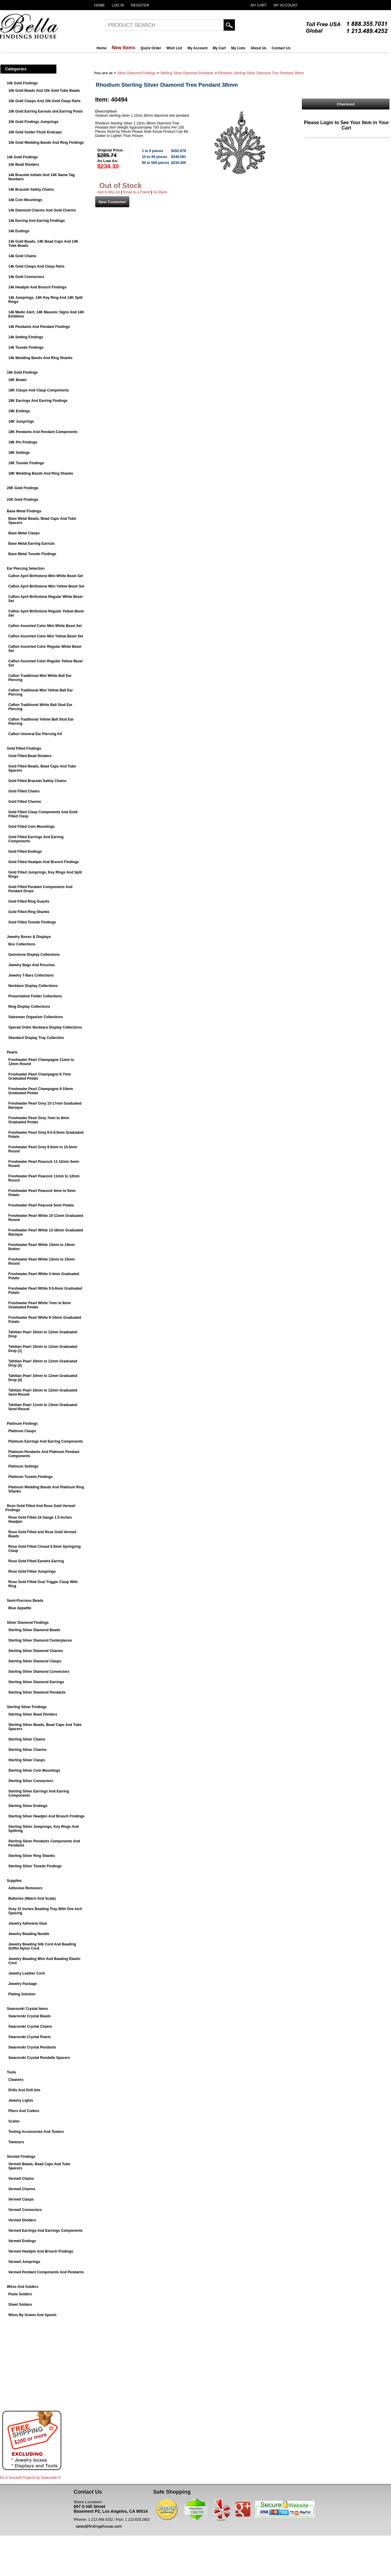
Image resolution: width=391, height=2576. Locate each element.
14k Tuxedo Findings (25, 347)
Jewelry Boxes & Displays (29, 937)
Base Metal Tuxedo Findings (32, 554)
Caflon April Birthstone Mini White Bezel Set (45, 576)
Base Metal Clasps (24, 533)
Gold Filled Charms (24, 802)
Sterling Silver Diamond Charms (35, 1651)
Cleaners (15, 2080)
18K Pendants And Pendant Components (43, 432)
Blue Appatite (19, 1608)
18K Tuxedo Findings (26, 463)
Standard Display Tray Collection (36, 1038)
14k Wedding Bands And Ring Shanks (40, 358)
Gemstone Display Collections (34, 955)
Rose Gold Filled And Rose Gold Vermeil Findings (40, 1508)
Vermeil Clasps (21, 2199)
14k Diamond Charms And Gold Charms (42, 210)
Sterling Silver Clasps (26, 1760)
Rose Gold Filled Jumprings (32, 1571)
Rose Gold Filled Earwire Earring (36, 1561)
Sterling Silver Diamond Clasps (34, 1661)
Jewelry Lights (20, 2100)
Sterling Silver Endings (27, 1806)
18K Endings (19, 411)
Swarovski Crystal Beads (29, 2016)
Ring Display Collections (29, 1007)
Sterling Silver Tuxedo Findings (35, 1866)
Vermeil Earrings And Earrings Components (45, 2230)
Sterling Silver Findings (27, 1707)
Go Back (160, 192)
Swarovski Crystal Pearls (29, 2037)
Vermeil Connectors (25, 2210)
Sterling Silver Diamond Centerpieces (40, 1640)
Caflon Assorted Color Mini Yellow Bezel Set (45, 636)
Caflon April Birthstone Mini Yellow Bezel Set (46, 586)
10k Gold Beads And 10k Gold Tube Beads (44, 91)
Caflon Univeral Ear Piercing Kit (35, 734)
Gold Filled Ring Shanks (28, 912)
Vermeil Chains (21, 2179)
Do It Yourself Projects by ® (30, 2478)
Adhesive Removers (25, 1888)
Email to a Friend (136, 192)
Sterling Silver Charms (27, 1750)
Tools (11, 2072)
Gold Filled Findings (24, 748)
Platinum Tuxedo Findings (30, 1477)
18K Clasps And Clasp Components (38, 390)
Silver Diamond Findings (28, 1623)
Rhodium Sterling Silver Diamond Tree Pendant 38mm (261, 73)
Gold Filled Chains (24, 791)
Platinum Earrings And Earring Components (45, 1441)
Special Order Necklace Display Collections (45, 1027)
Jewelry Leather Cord (26, 1973)
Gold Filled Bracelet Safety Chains (37, 781)
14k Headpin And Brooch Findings (37, 287)
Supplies (14, 1881)
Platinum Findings (22, 1424)
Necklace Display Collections (33, 986)
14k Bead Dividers (23, 164)
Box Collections (21, 944)
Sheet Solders (20, 2304)
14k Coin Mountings (25, 200)
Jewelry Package (22, 1984)
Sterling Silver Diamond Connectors (38, 1672)
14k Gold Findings (22, 157)
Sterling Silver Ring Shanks (31, 1856)
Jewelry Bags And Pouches (31, 965)
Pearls (12, 1052)
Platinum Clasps (22, 1431)
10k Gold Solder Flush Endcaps (35, 132)
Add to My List (108, 192)
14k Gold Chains (22, 256)
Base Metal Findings (24, 511)
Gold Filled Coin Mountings (31, 827)
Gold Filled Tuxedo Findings (32, 922)
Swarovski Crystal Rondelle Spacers (39, 2058)
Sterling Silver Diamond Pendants (37, 1692)
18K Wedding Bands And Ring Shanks (40, 473)
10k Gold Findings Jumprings (33, 122)
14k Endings (18, 231)
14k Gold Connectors (26, 277)
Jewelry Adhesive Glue (27, 1923)
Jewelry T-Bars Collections (31, 975)
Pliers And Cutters (23, 2111)
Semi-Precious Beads (25, 1601)
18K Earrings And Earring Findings (37, 401)
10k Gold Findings (22, 83)
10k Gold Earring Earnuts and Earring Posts (45, 111)
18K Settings (19, 453)
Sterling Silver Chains (26, 1739)
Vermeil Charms (21, 2189)
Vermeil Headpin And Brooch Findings (40, 2251)
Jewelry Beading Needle (28, 1934)
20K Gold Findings (22, 488)
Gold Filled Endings (25, 851)
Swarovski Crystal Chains (30, 2026)
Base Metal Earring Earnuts (31, 543)
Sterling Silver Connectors (30, 1781)
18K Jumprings (21, 421)
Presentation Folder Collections (35, 996)
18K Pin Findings (22, 442)
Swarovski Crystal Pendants (32, 2047)
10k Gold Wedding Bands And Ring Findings (46, 142)
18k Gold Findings (22, 372)
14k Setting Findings (25, 337)
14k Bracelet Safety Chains (31, 189)
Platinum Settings (23, 1466)
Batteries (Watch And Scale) (32, 1898)
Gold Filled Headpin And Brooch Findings (43, 862)
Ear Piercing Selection (26, 568)
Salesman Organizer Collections (35, 1017)
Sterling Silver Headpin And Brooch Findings (46, 1816)
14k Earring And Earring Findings (36, 221)
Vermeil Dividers (22, 2220)
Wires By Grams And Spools (32, 2315)
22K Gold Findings (22, 499)
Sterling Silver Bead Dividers (32, 1714)
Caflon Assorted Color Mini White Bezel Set (45, 626)
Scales (14, 2121)
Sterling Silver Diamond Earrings (36, 1682)
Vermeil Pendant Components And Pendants (46, 2272)
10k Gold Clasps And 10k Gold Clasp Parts (44, 101)
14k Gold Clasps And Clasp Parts (36, 266)
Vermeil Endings (22, 2241)
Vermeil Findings (21, 2157)
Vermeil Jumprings (24, 2262)
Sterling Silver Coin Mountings (34, 1770)
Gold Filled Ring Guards (28, 901)
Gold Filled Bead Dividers (29, 756)
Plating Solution (21, 1994)
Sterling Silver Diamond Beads (34, 1630)
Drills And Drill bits (24, 2090)
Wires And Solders (22, 2287)
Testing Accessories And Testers (36, 2132)
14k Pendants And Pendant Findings (39, 327)
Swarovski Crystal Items (27, 2009)
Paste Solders (20, 2294)
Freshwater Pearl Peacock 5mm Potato (41, 1205)
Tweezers (16, 2142)
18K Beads (17, 380)
